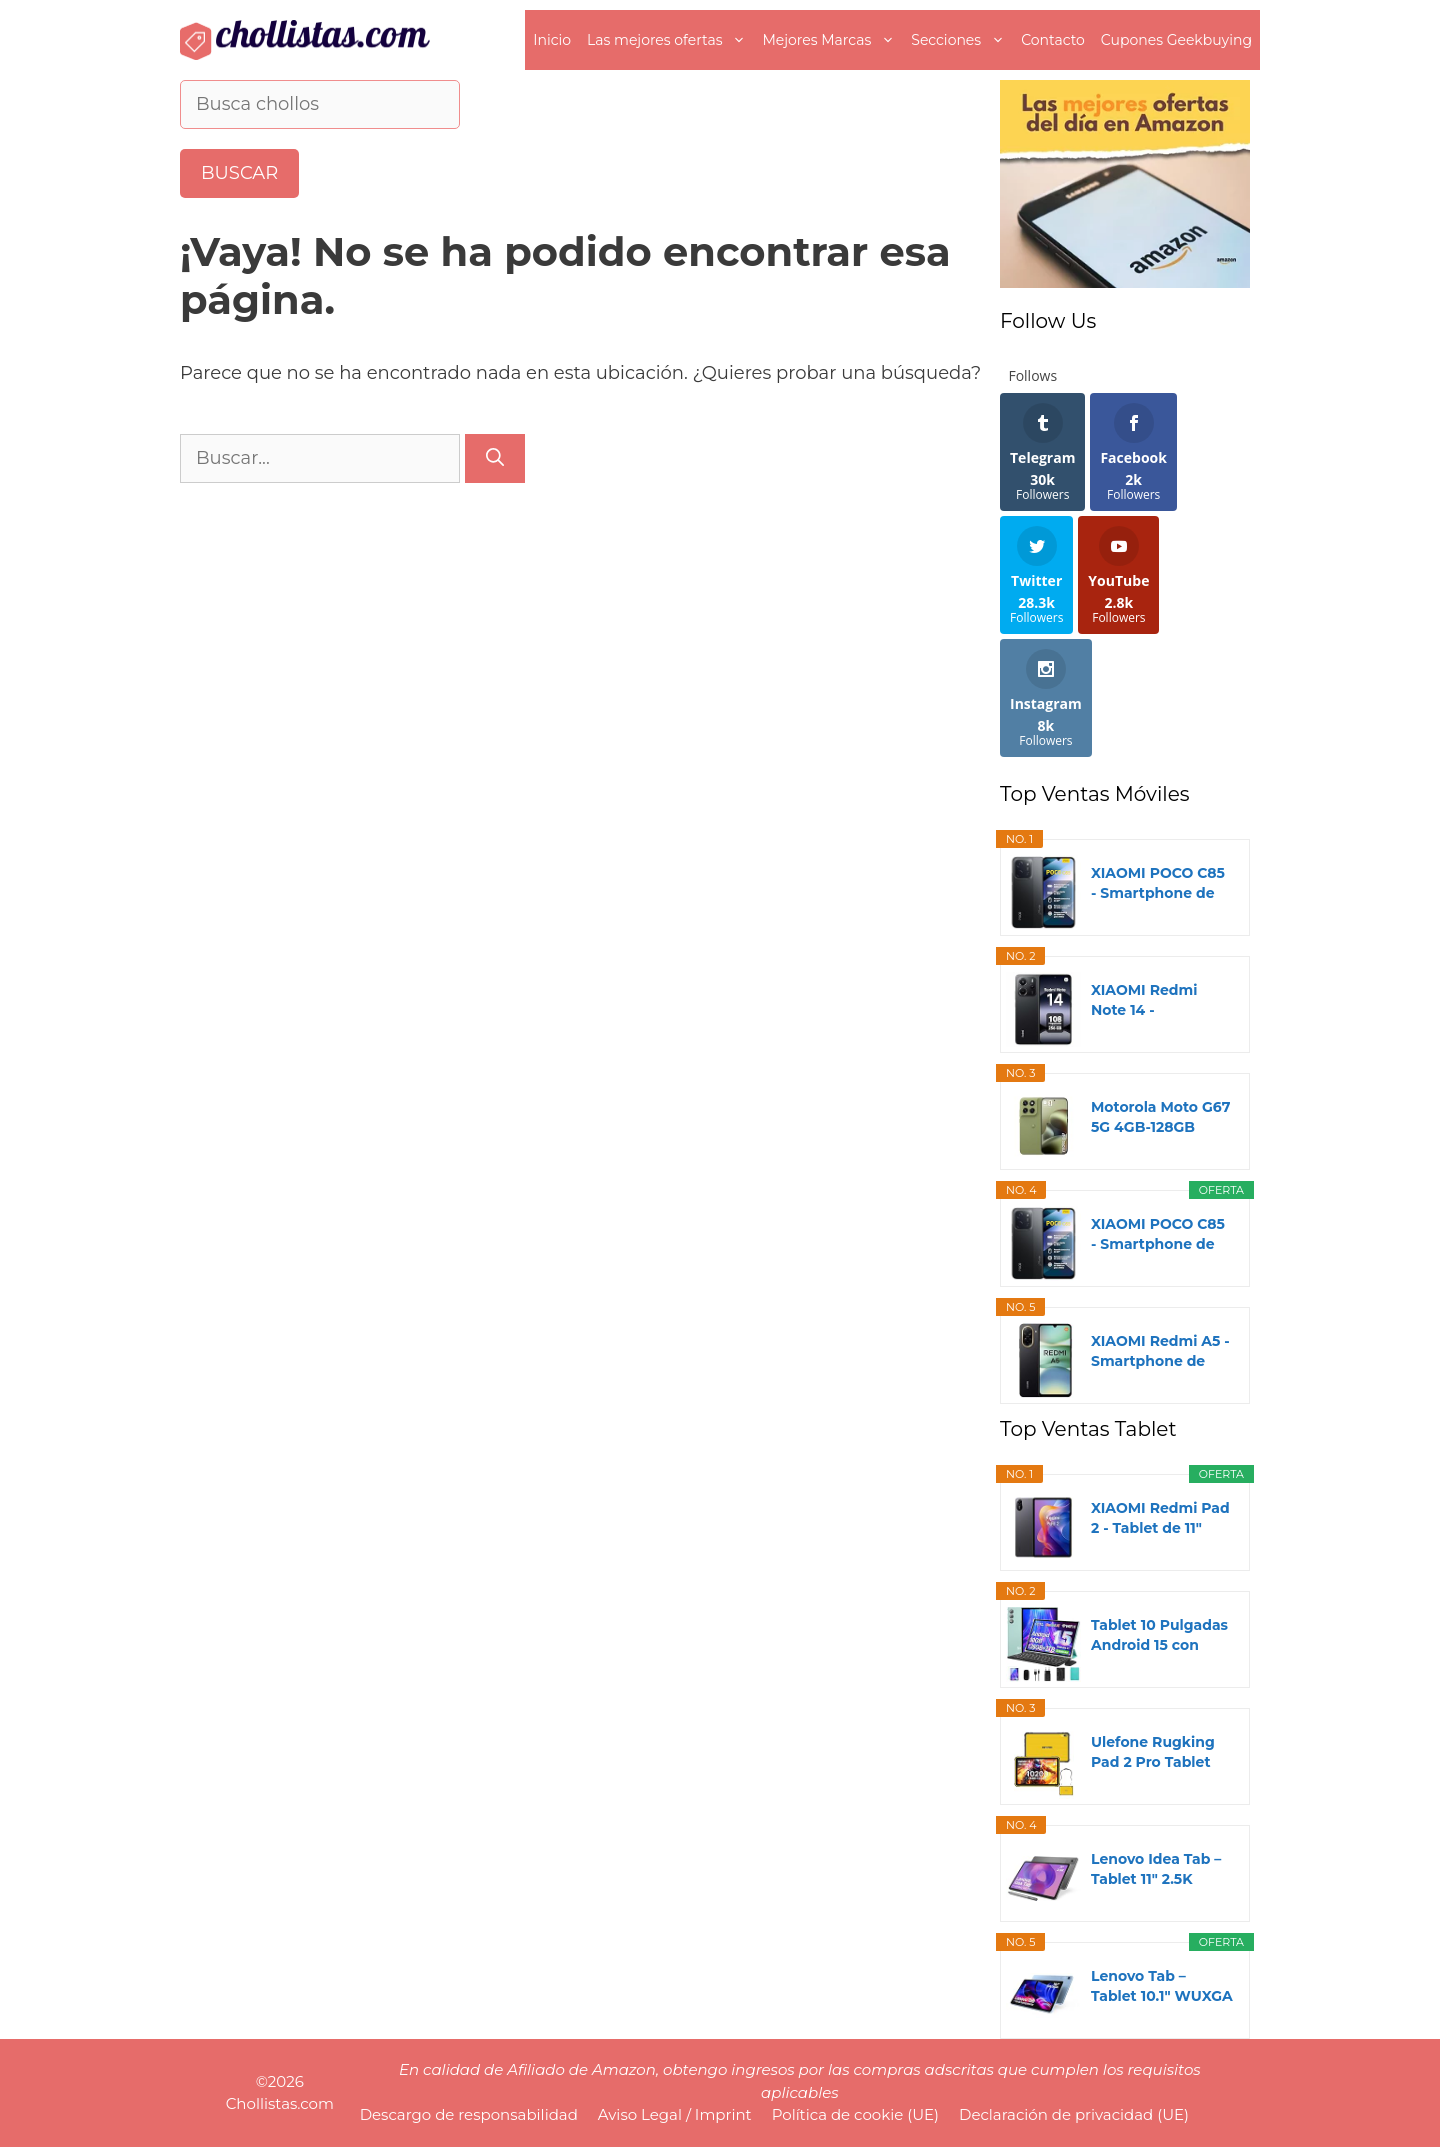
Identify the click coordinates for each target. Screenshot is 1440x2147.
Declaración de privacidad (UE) (1074, 2114)
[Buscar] (495, 458)
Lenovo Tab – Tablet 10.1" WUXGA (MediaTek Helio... (1162, 1986)
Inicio (552, 40)
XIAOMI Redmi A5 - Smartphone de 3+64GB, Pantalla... (1160, 1351)
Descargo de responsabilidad (469, 2114)
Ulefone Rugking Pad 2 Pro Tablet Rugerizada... (1153, 1752)
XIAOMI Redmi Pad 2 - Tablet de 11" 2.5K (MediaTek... (1160, 1518)
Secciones (962, 40)
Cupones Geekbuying (1176, 40)
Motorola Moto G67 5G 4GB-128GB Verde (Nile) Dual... (1160, 1117)
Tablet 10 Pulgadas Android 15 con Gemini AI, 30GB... (1159, 1635)
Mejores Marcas (832, 40)
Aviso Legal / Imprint (675, 2114)
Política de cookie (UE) (855, 2114)
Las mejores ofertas (670, 40)
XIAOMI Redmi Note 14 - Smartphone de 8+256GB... (1148, 1000)
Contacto (1053, 40)
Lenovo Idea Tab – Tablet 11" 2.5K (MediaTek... (1156, 1869)
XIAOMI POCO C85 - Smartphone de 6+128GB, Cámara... (1159, 883)
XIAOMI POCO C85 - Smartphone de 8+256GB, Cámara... (1160, 1234)
